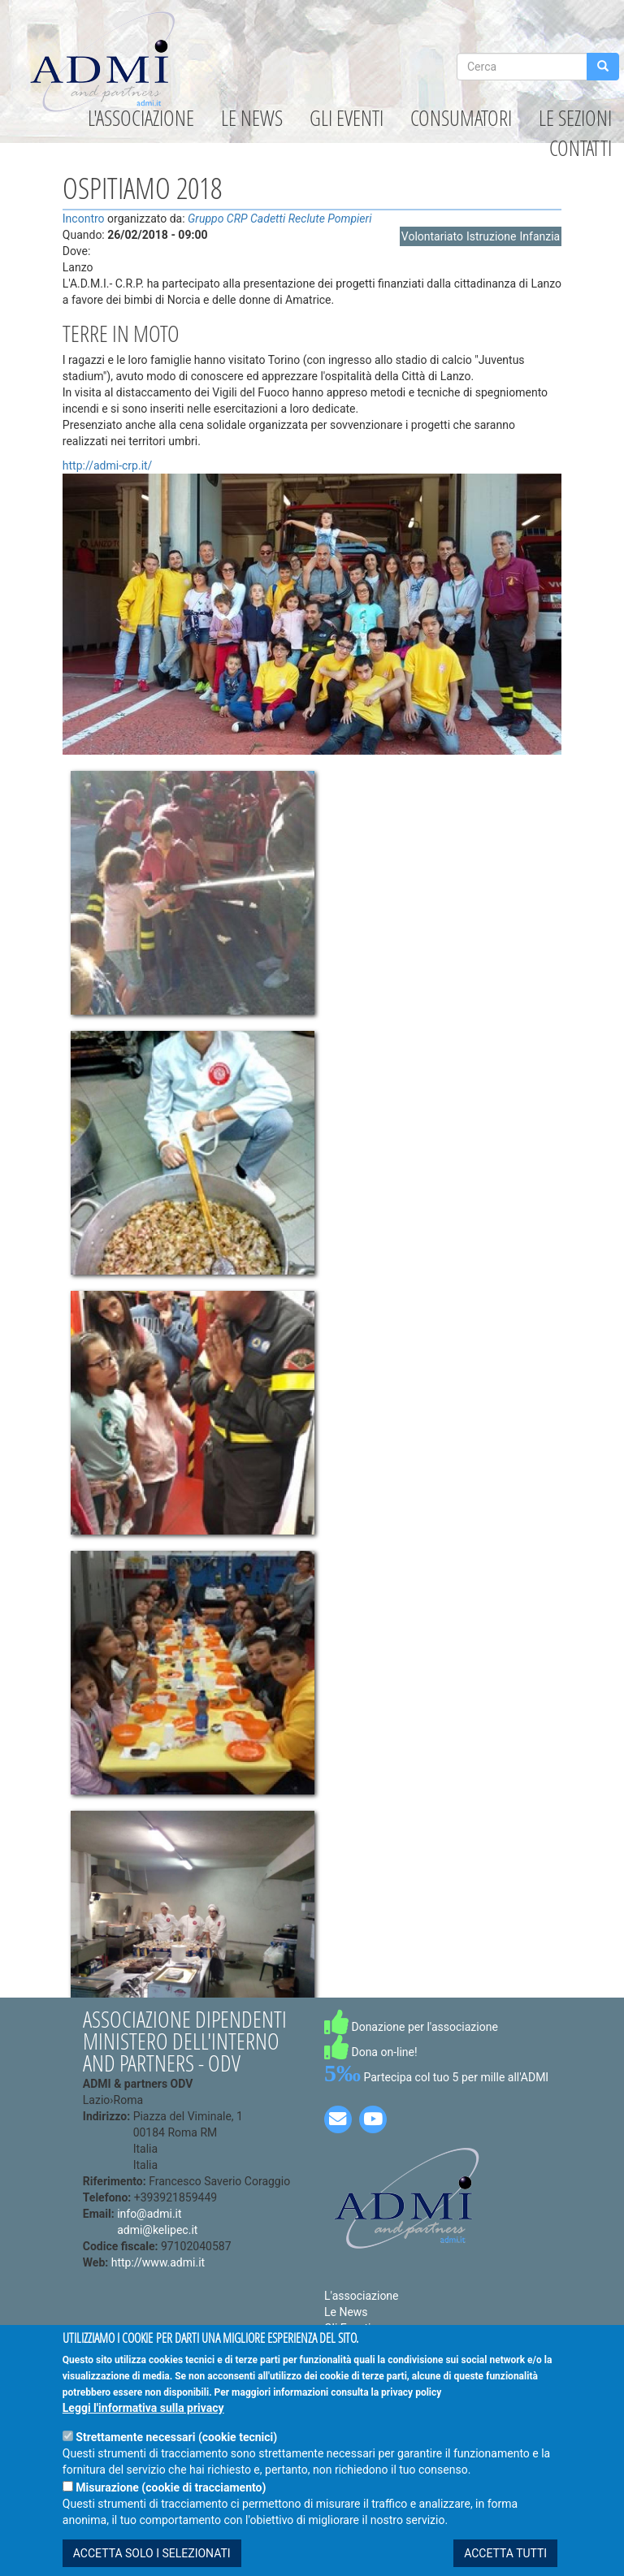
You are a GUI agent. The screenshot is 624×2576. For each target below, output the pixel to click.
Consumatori (461, 118)
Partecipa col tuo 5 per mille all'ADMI (436, 2077)
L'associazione (141, 118)
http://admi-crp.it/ (108, 465)
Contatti (580, 148)
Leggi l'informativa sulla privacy (143, 2433)
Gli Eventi (347, 118)
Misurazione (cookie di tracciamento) (171, 2513)
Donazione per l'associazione (411, 2026)
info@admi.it (149, 2213)
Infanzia (539, 236)
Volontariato (432, 236)
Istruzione (491, 236)
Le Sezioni (575, 118)
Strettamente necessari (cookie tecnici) (176, 2463)
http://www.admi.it (158, 2262)
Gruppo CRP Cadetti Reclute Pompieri (279, 218)
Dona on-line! (371, 2052)
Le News (252, 118)
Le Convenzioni (362, 2344)
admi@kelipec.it (157, 2229)
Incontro (84, 218)
